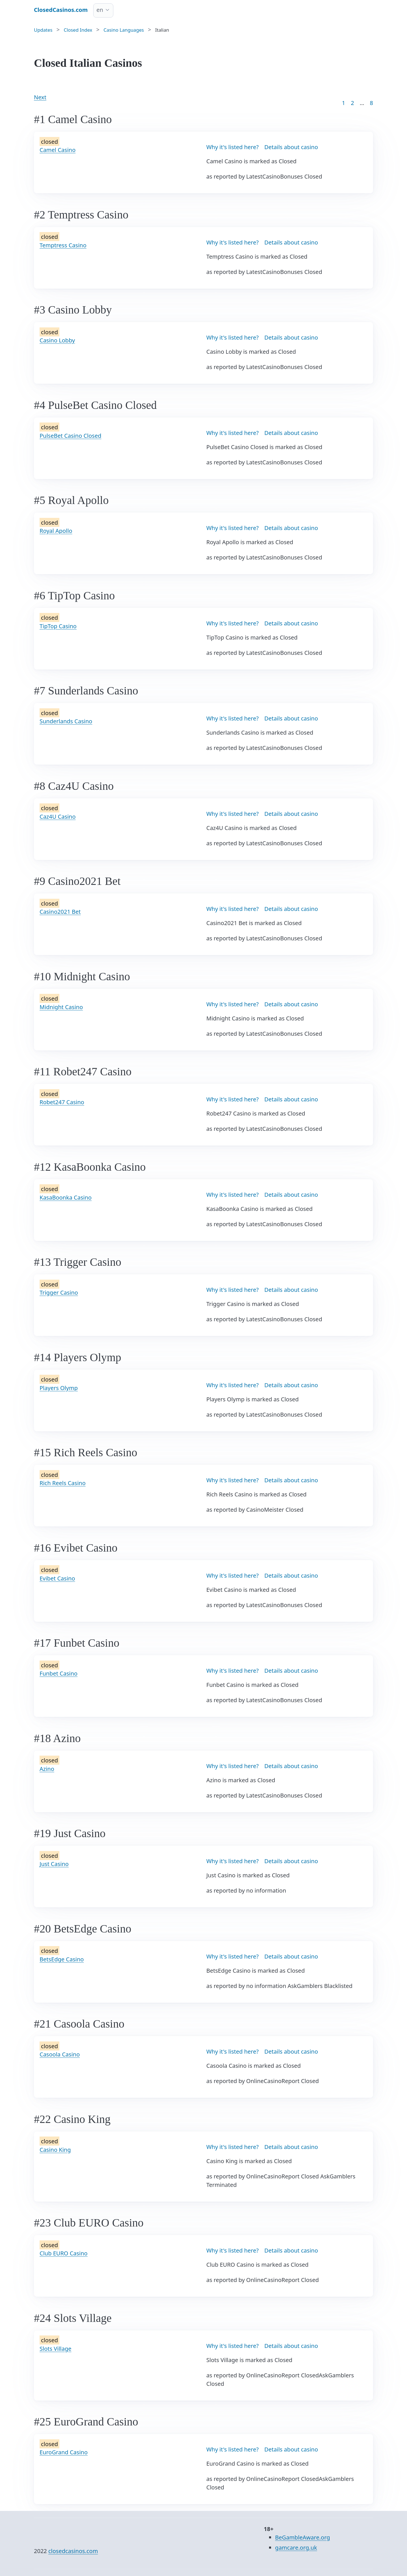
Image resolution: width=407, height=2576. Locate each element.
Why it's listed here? (232, 147)
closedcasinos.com (73, 2551)
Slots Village (56, 2348)
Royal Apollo (56, 531)
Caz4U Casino (58, 816)
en (99, 10)
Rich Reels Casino (63, 1483)
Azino (47, 1769)
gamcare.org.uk (296, 2547)
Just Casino (54, 1864)
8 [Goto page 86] (371, 103)
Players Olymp (59, 1388)
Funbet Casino (58, 1673)
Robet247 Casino (62, 1102)
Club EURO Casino (64, 2253)
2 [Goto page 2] (352, 103)
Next (40, 97)
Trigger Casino (59, 1292)
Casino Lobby (57, 340)
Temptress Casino (63, 245)
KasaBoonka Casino (66, 1197)
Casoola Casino (60, 2054)
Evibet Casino (57, 1578)
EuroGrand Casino (64, 2452)
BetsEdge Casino (62, 1959)
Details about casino (291, 147)
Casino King (55, 2150)
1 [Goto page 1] (343, 103)
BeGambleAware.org (302, 2537)
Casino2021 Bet (60, 911)
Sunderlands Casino (66, 721)
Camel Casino (57, 150)
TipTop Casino (58, 626)
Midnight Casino (61, 1007)
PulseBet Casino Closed (70, 435)
